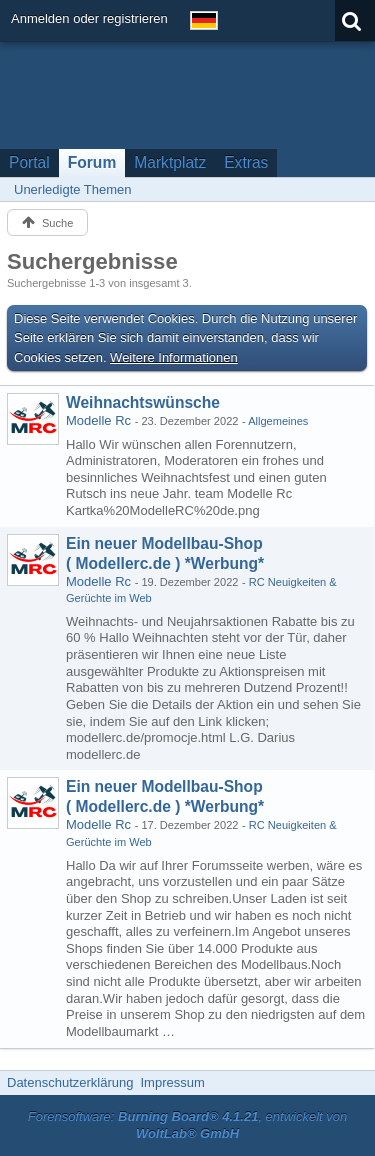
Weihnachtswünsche (143, 402)
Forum (92, 162)
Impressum (172, 1082)
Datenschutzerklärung (70, 1082)
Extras (246, 162)
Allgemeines (278, 421)
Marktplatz (170, 162)
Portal (29, 162)
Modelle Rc (98, 420)
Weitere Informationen (174, 357)
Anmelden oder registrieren (89, 18)
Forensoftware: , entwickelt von (188, 1125)
